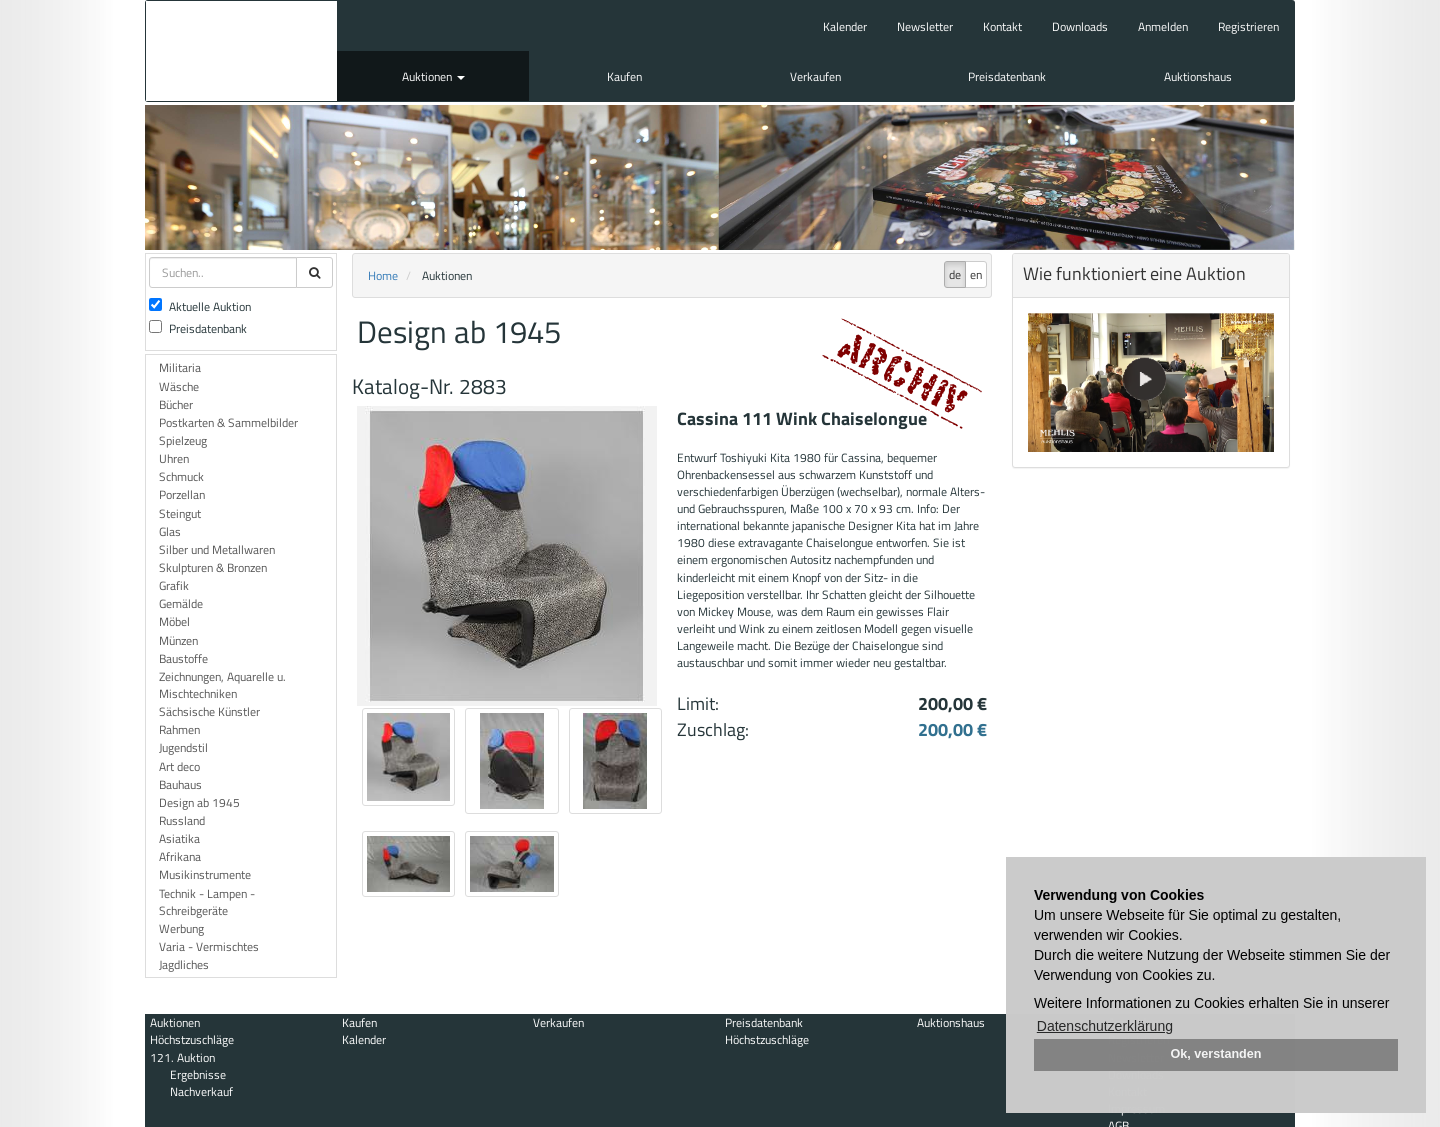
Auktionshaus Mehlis (241, 51)
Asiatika (179, 838)
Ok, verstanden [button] (1216, 1054)
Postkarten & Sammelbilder (228, 422)
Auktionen (433, 76)
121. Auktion (182, 1057)
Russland (182, 820)
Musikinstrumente (205, 874)
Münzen (178, 640)
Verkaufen (815, 76)
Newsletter (925, 26)
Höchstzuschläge (192, 1039)
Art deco (179, 766)
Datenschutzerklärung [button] (1105, 1026)
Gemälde (181, 603)
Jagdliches (184, 964)
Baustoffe (183, 658)
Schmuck (181, 476)
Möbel (174, 621)
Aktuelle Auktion (200, 306)
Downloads (1080, 26)
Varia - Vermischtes (209, 946)
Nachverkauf (201, 1091)
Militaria (180, 367)
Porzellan (182, 494)
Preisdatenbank (1007, 76)
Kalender (845, 26)
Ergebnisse (198, 1074)
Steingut (180, 513)
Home (383, 275)
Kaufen (624, 76)
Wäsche (179, 386)
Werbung (181, 928)
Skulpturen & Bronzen (213, 567)
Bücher (176, 404)
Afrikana (180, 856)
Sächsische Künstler (209, 711)
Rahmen (179, 729)
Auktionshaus (1198, 76)
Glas (170, 531)
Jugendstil (183, 747)
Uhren (174, 458)
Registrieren (1248, 26)
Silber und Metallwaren (217, 549)
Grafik (174, 585)
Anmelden (1163, 26)
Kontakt (1002, 26)
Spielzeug (183, 440)
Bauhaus (180, 784)
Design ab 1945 (199, 802)
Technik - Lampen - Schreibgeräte (207, 902)
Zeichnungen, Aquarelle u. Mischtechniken (222, 685)
